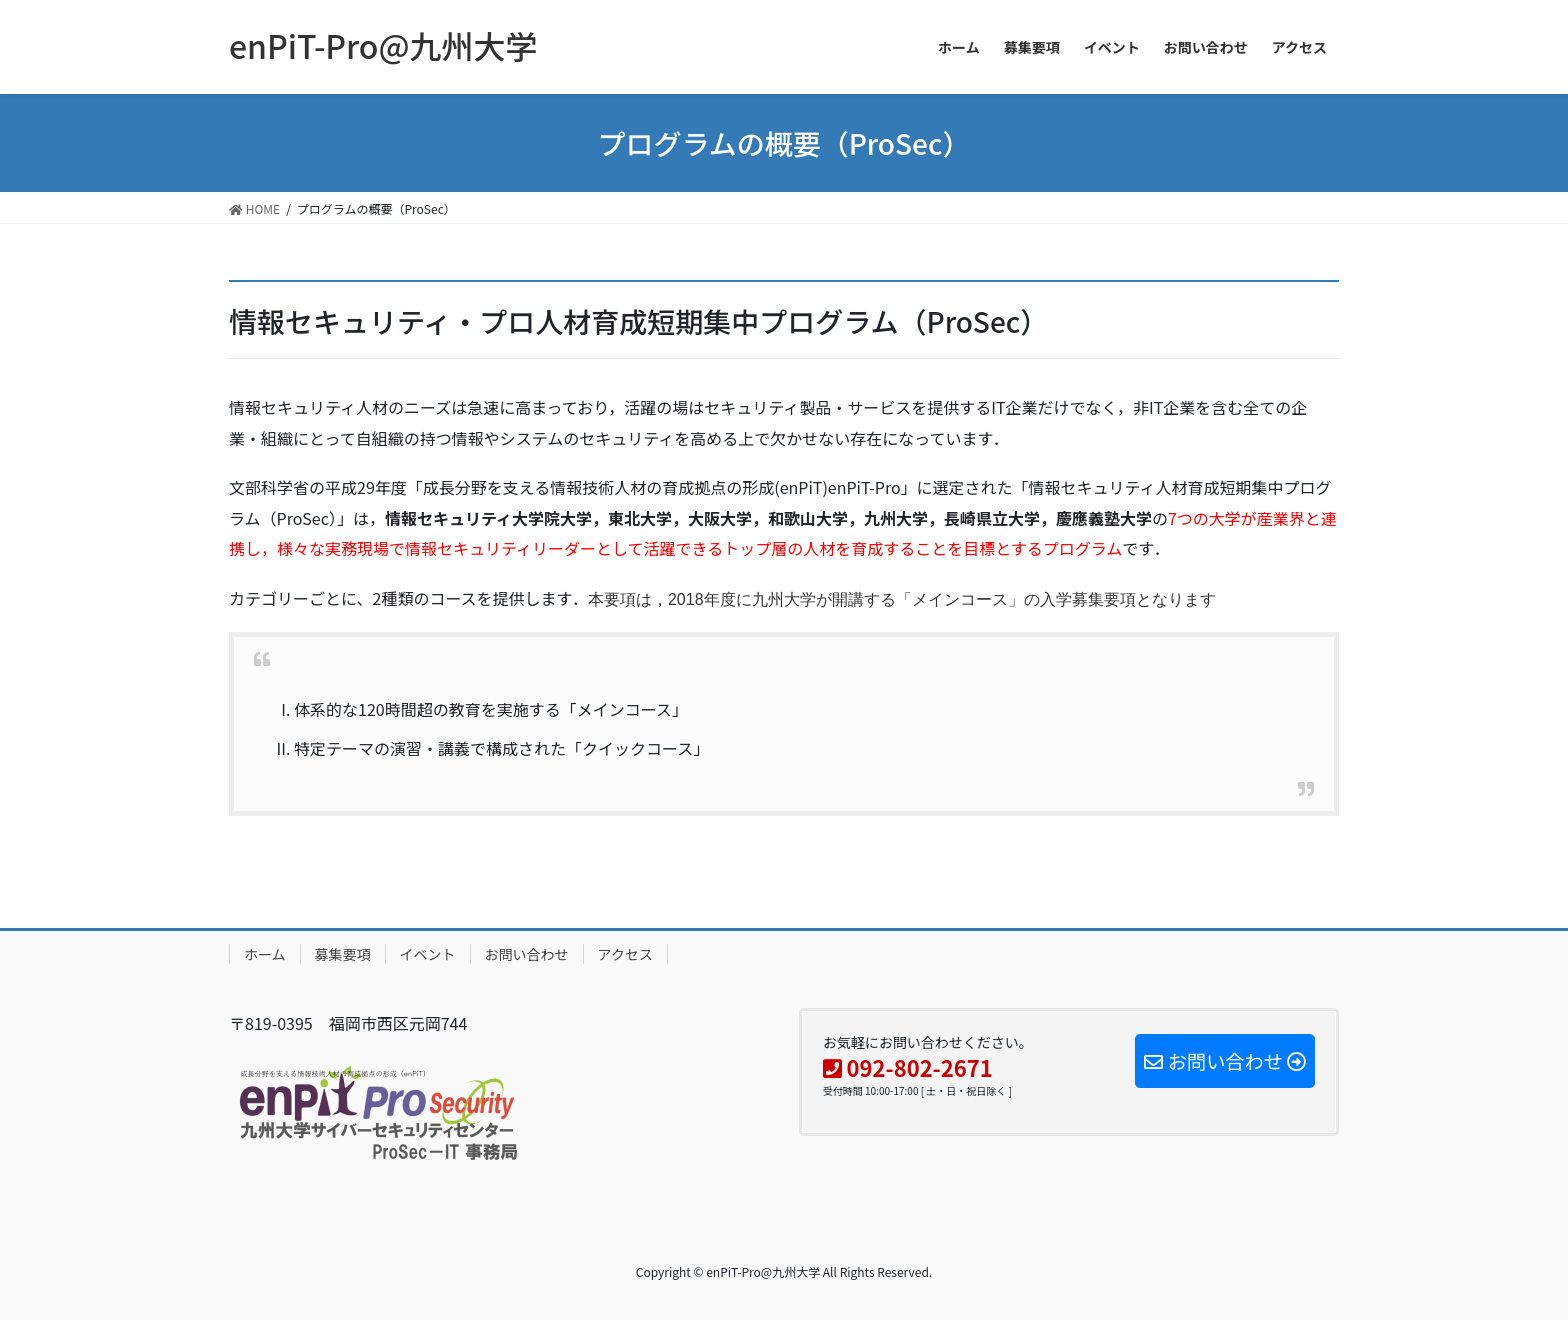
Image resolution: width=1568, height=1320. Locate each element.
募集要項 (343, 954)
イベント (428, 954)
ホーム (265, 954)
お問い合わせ (527, 954)
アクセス (625, 954)
